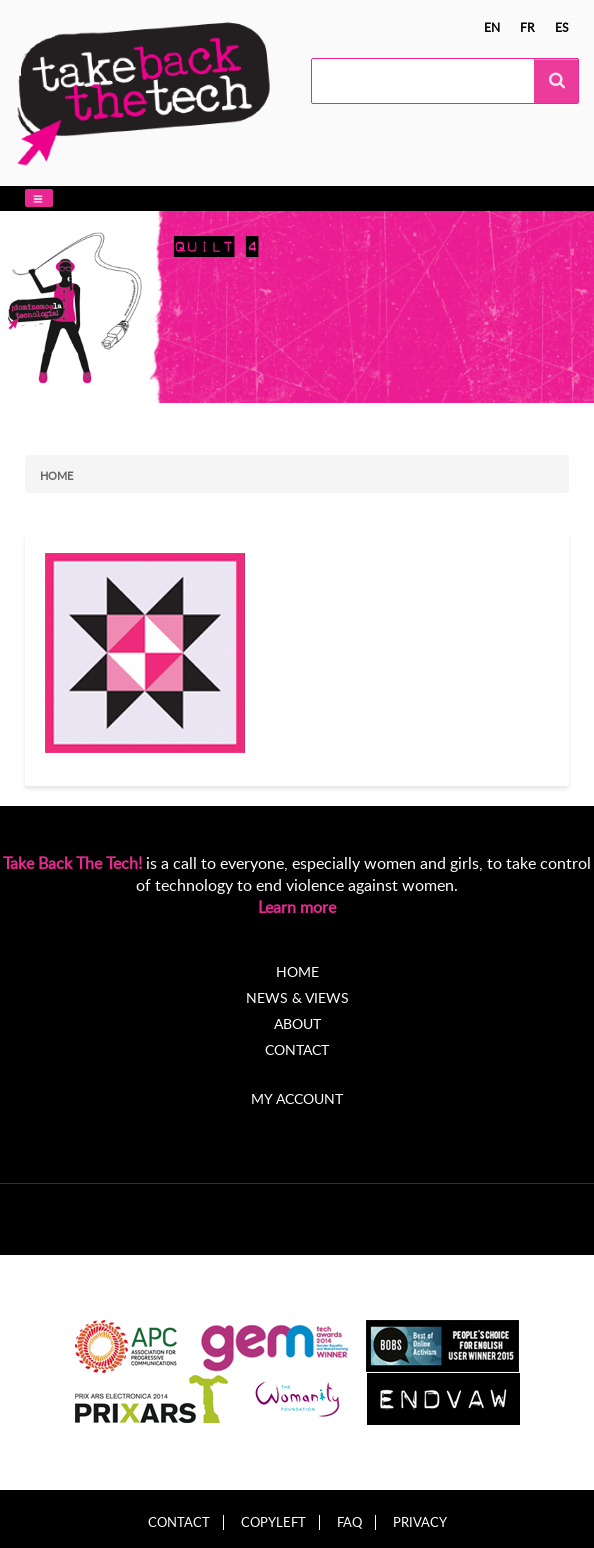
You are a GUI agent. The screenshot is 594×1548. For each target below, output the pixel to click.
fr (527, 27)
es (562, 27)
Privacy (420, 1522)
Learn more (297, 907)
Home (56, 475)
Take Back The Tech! (72, 863)
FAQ (349, 1522)
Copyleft (273, 1522)
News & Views (297, 997)
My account (297, 1098)
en (492, 27)
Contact (297, 1049)
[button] (39, 198)
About (297, 1023)
